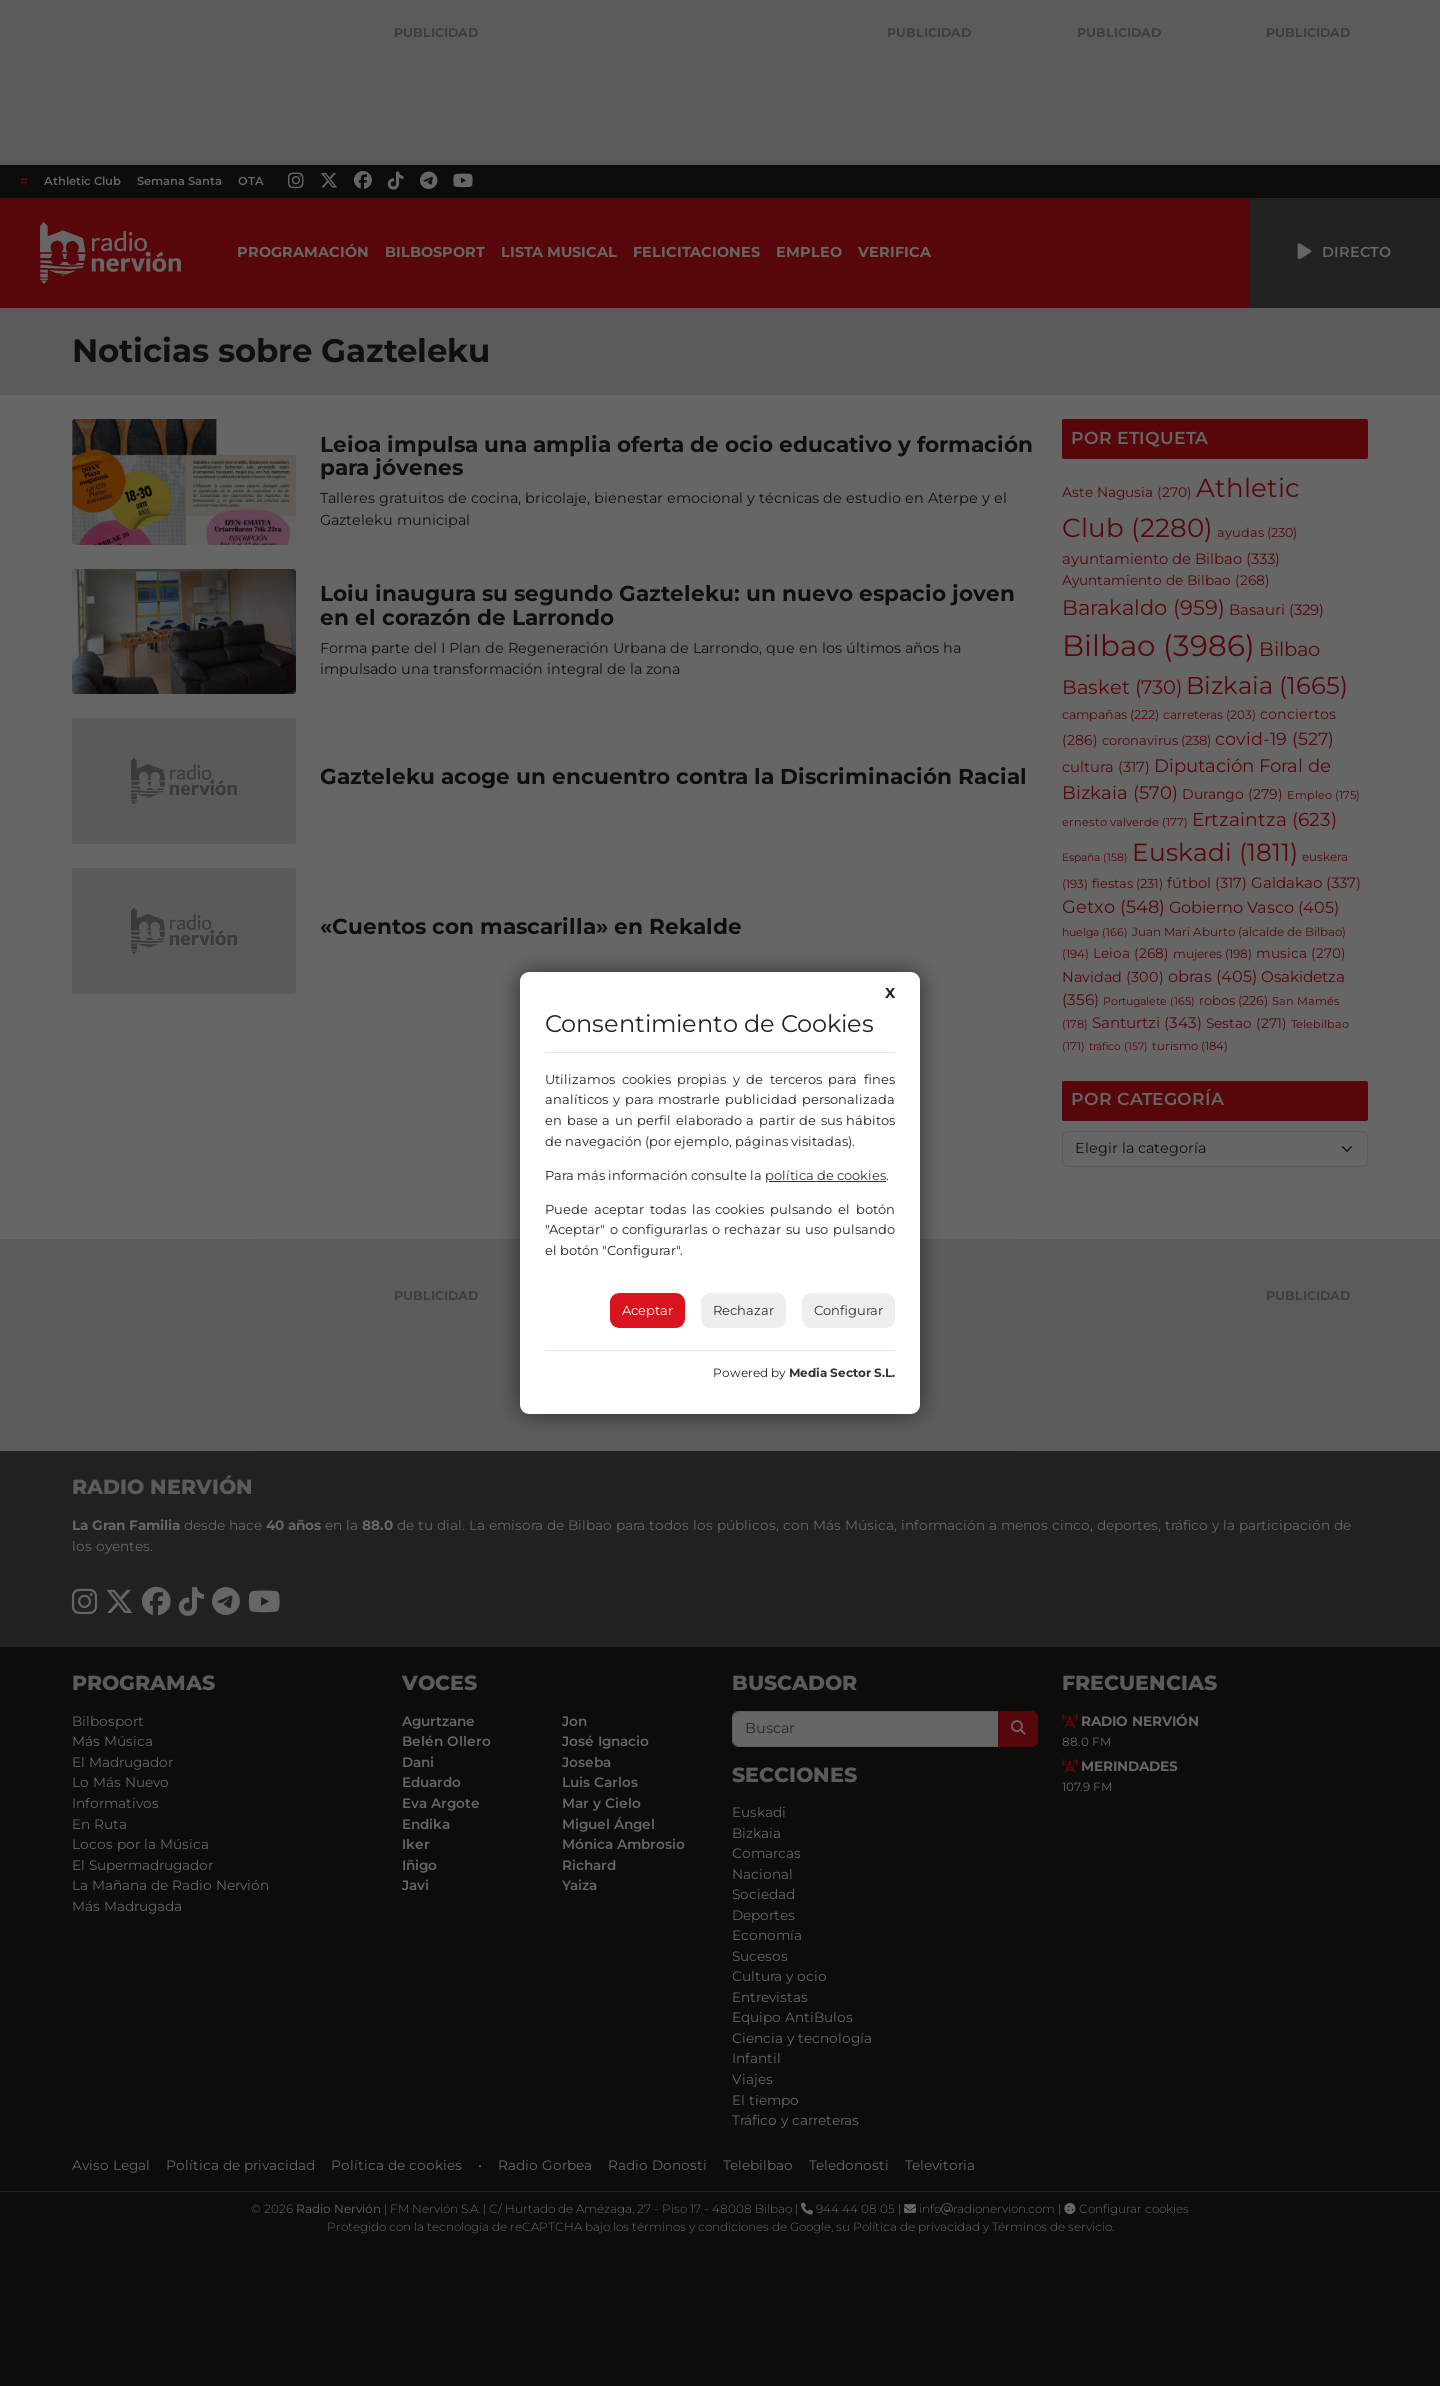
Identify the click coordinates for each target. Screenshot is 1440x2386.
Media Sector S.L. (842, 1372)
